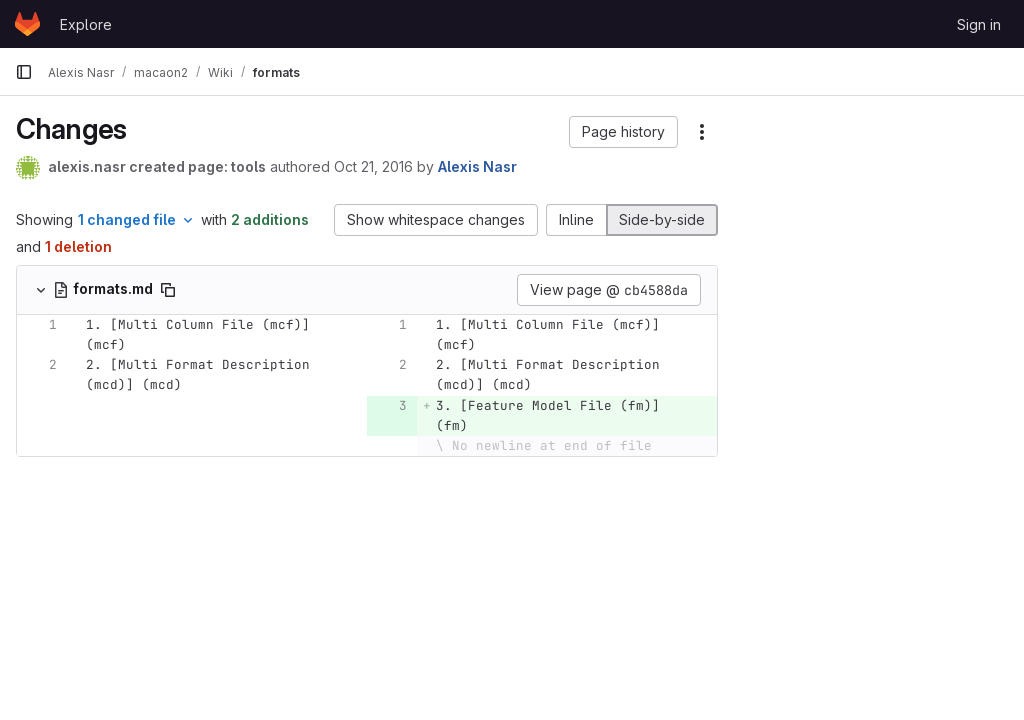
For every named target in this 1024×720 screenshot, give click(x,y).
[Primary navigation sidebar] (24, 72)
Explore (86, 24)
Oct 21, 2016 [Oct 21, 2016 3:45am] (373, 166)
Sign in (979, 24)
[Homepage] (27, 24)
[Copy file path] (168, 290)
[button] (623, 132)
